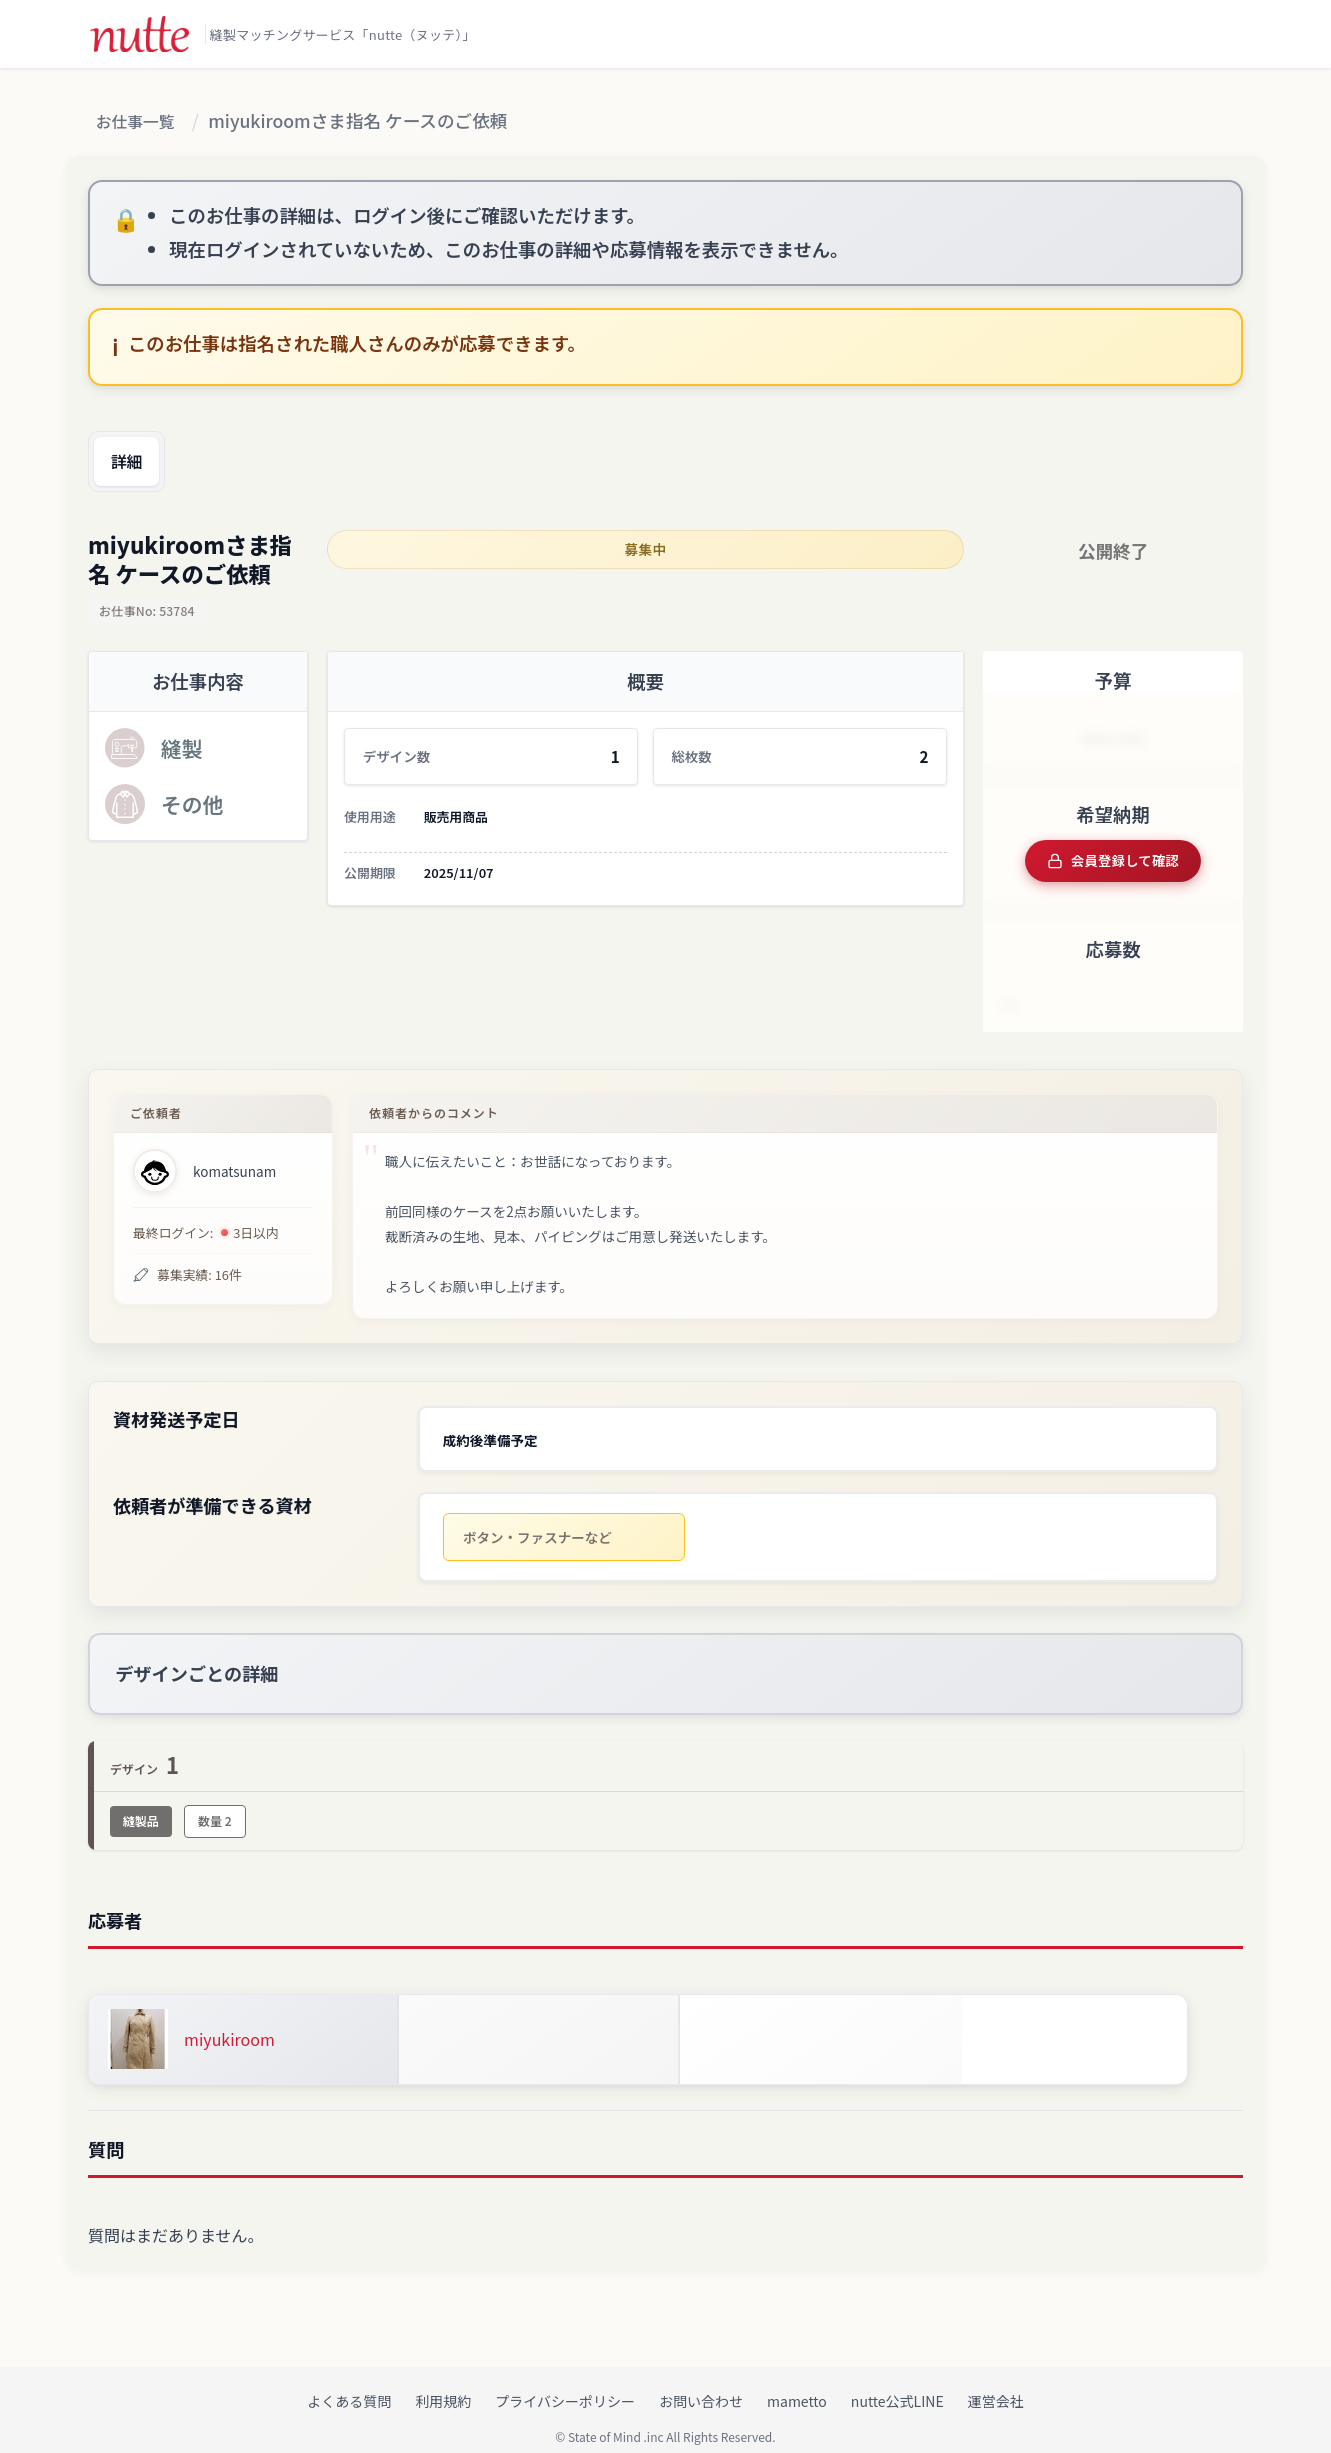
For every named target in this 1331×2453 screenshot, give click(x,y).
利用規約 (443, 2384)
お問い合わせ (701, 2384)
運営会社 (996, 2384)
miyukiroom (229, 2022)
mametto (797, 2384)
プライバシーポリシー (565, 2384)
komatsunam (234, 1165)
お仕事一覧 (141, 122)
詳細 (133, 463)
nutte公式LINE (897, 2384)
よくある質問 (349, 2384)
